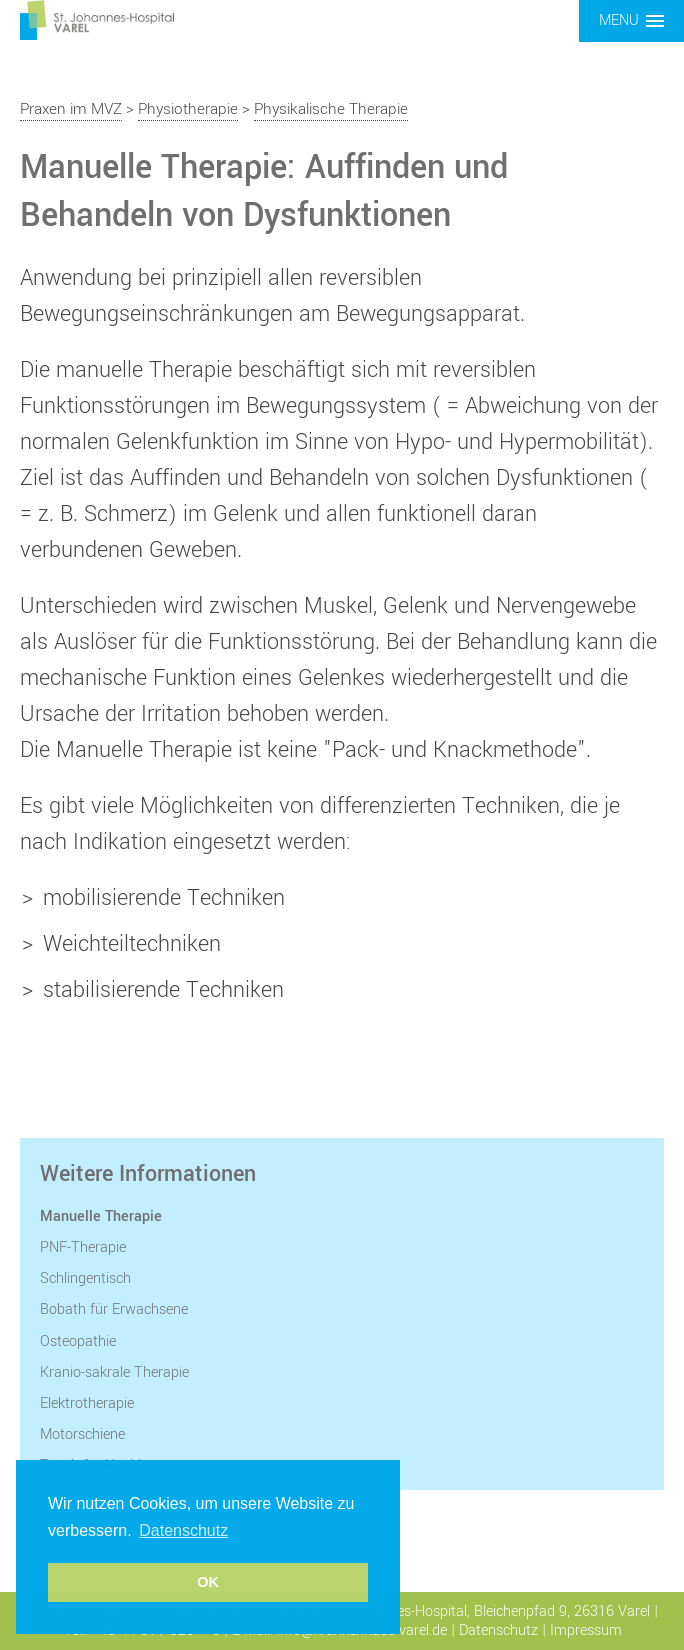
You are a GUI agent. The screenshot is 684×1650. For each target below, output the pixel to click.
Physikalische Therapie (331, 109)
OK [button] (208, 1582)
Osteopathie (78, 1341)
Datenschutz (498, 1630)
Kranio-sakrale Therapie (114, 1372)
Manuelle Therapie (101, 1216)
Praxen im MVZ (71, 109)
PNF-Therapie (83, 1247)
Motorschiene (82, 1434)
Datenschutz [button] (183, 1530)
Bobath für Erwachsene (114, 1309)
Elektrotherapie (87, 1403)
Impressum (586, 1630)
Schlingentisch (85, 1278)
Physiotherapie (188, 109)
